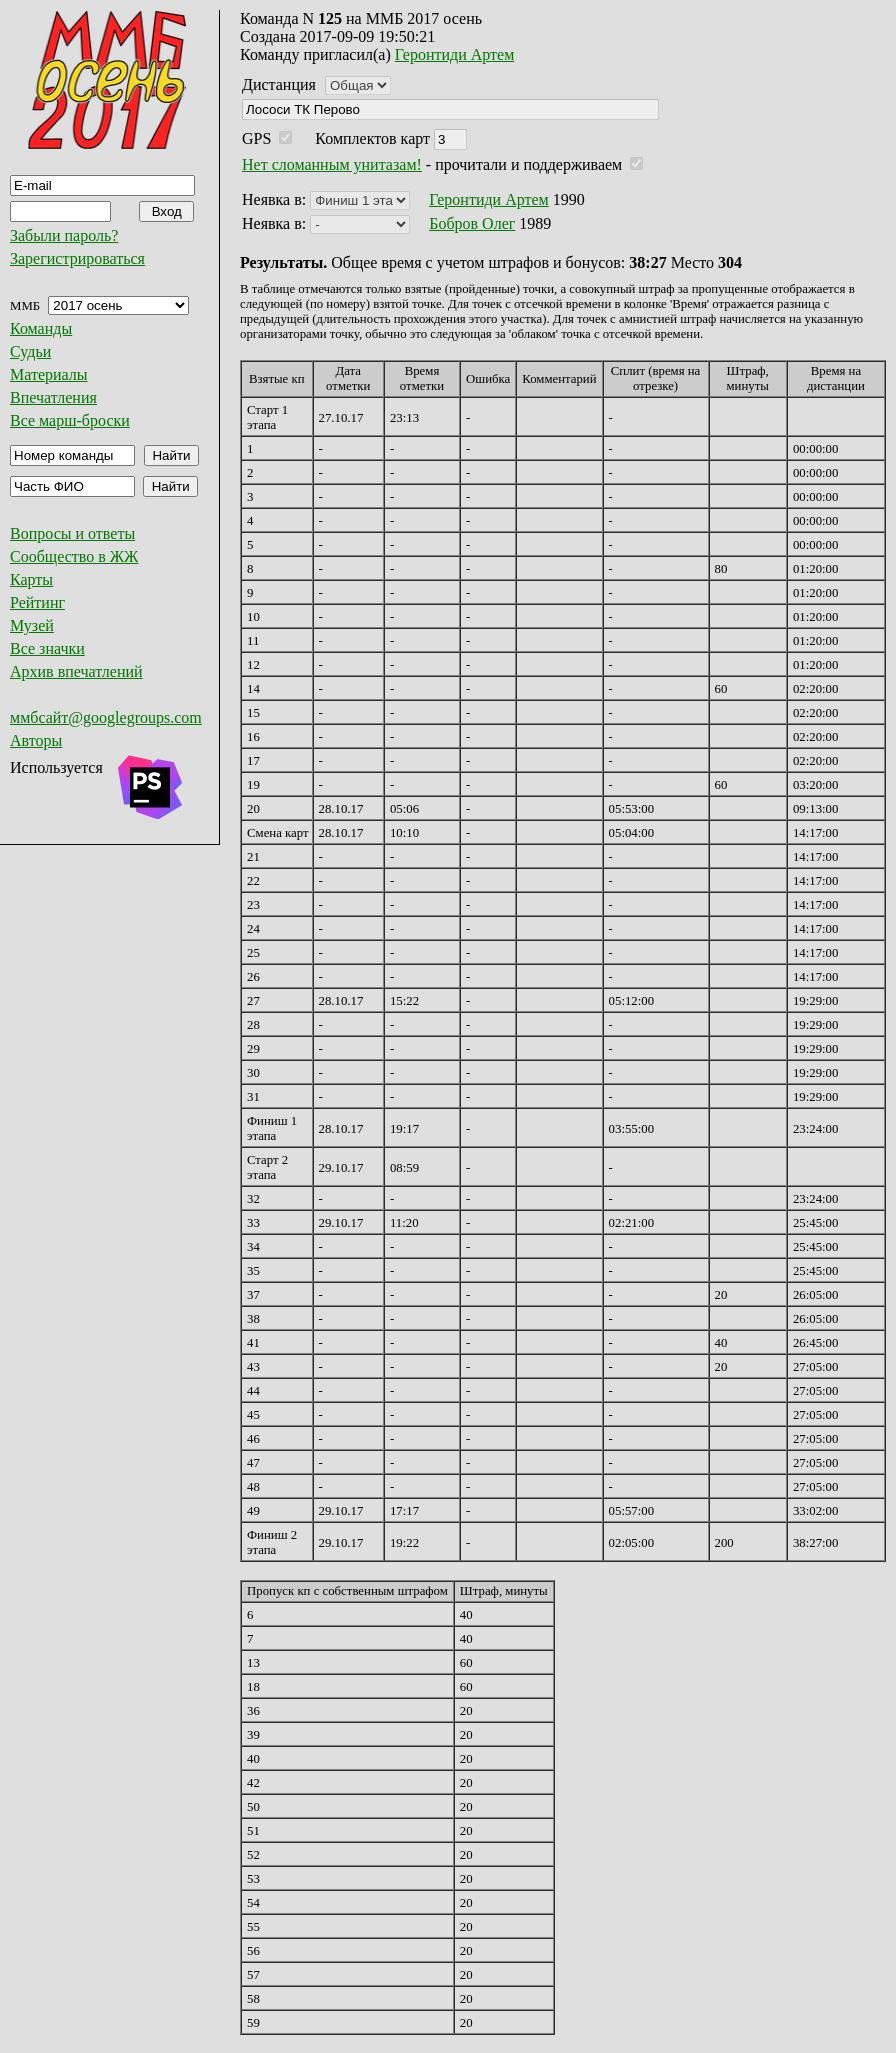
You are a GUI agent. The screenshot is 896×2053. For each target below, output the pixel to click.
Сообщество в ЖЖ (74, 556)
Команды (41, 328)
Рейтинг (37, 602)
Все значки (47, 648)
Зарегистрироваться (77, 258)
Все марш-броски (70, 420)
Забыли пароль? (64, 235)
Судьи (30, 351)
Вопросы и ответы (72, 533)
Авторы (36, 740)
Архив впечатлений (76, 671)
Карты (31, 579)
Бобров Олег (472, 223)
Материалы (49, 374)
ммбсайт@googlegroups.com (106, 717)
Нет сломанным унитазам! (332, 164)
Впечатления (53, 397)
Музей (32, 625)
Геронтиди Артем (455, 54)
